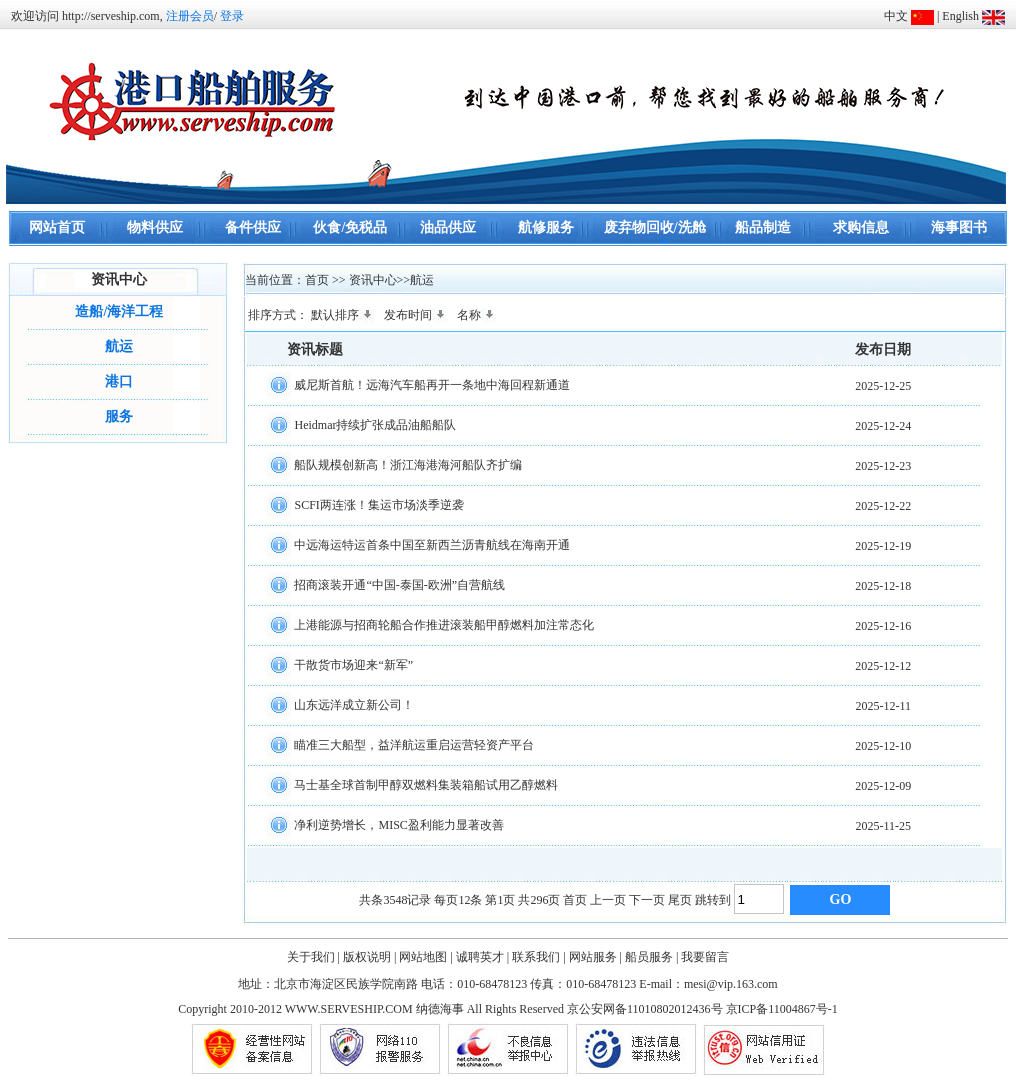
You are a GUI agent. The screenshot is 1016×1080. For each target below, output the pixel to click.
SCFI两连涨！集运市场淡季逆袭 (378, 504)
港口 (119, 381)
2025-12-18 (883, 586)
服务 (119, 416)
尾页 (680, 900)
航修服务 (546, 227)
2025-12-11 (884, 706)
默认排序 (343, 315)
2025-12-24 (883, 426)
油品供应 (448, 227)
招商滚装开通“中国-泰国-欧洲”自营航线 (399, 584)
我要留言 (705, 957)
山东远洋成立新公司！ (354, 704)
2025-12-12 (883, 666)
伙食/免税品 (350, 227)
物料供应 (155, 227)
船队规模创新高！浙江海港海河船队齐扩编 (408, 464)
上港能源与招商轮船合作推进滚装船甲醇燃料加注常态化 (444, 624)
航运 (119, 346)
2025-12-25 (883, 386)
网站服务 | (595, 957)
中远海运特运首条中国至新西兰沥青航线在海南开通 (432, 544)
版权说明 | (369, 957)
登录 (232, 16)
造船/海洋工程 (119, 311)
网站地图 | (425, 957)
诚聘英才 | (482, 957)
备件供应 (253, 227)
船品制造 (763, 227)
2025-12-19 (883, 546)
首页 (575, 900)
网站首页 (57, 227)
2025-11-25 (884, 826)
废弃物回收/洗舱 (655, 227)
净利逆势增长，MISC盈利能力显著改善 (398, 824)
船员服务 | (651, 957)
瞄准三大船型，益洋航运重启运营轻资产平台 (414, 744)
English (960, 16)
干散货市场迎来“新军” (353, 664)
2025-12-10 (883, 746)
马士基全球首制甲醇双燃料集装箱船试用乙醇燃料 (426, 784)
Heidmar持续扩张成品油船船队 (375, 424)
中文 (896, 16)
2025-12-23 (883, 466)
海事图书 (959, 227)
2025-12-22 (883, 506)
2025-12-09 (883, 786)
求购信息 (861, 227)
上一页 (608, 900)
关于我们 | (313, 957)
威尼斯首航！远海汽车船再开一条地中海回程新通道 (432, 384)
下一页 (647, 900)
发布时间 (416, 315)
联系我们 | (538, 957)
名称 (477, 315)
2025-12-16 (883, 626)
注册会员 (190, 16)
